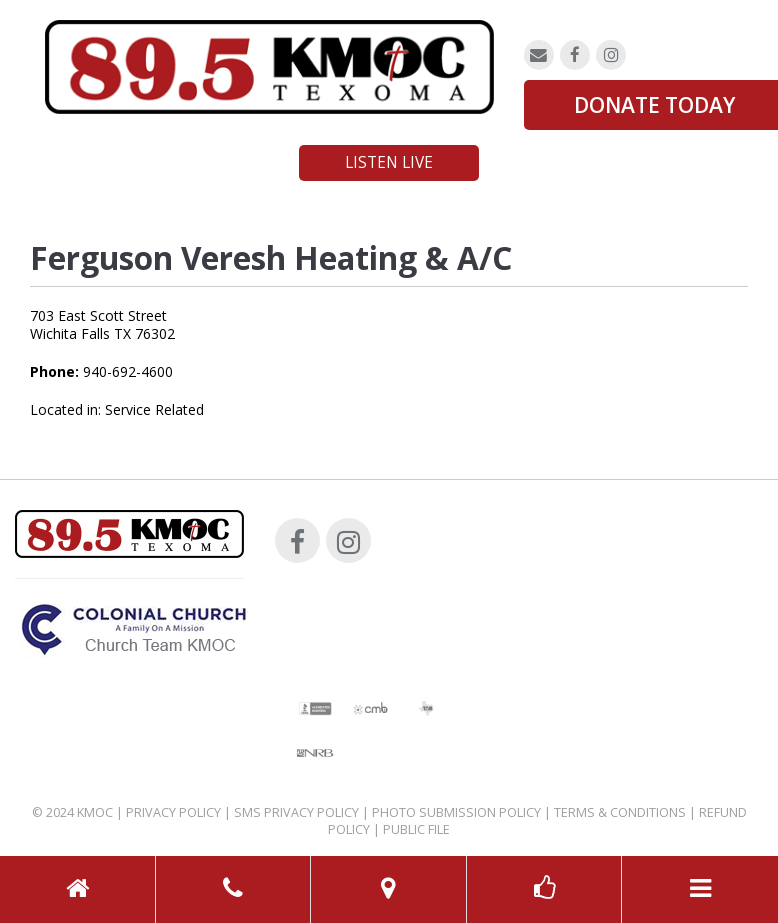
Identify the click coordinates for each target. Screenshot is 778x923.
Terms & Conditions (620, 812)
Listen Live (389, 162)
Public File (416, 829)
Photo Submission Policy (456, 812)
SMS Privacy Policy (296, 812)
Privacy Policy (173, 812)
